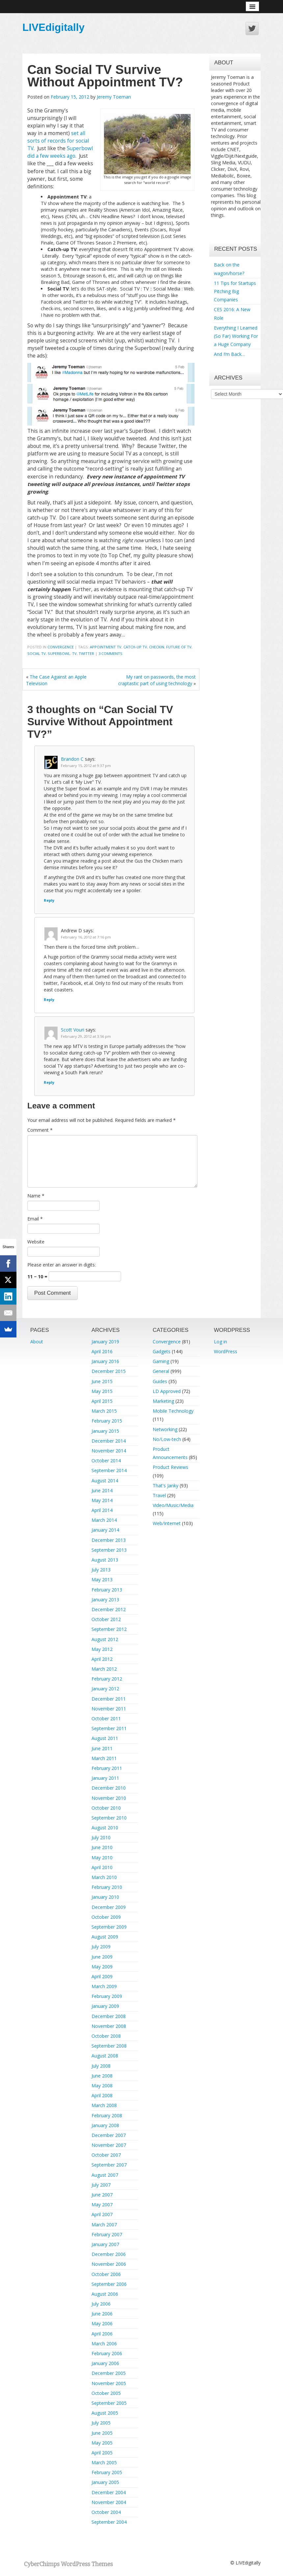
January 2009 (105, 2006)
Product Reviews (170, 1467)
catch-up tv (135, 646)
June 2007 (102, 2195)
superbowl (59, 653)
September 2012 (109, 1629)
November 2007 (108, 2145)
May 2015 (102, 1391)
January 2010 (105, 1897)
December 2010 (108, 1788)
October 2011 (106, 1718)
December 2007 (108, 2135)
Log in (220, 1341)
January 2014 (105, 1530)
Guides (160, 1381)
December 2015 (108, 1371)
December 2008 (108, 2016)
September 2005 (109, 2403)
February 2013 (106, 1590)
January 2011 (105, 1778)
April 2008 (102, 2095)
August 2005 (104, 2413)
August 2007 (104, 2175)
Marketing (163, 1401)
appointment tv (105, 646)
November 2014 (108, 1451)
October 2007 (106, 2155)
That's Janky (165, 1485)
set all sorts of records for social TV (58, 141)
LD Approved (167, 1391)
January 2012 (105, 1688)
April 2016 (102, 1351)
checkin (156, 646)
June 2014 (102, 1490)
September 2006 (109, 2284)
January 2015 (105, 1431)
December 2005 (108, 2373)
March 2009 (104, 1986)
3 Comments (110, 653)
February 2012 (106, 1679)
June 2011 (102, 1748)
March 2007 (104, 2224)
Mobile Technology (173, 1411)
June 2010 (102, 1847)
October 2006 (106, 2274)
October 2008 (106, 2036)
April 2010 (102, 1867)
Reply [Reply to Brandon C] (49, 900)
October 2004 (106, 2512)
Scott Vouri (72, 1030)
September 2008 (109, 2046)
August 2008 (104, 2056)
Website (35, 1242)
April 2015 (102, 1401)
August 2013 (104, 1560)
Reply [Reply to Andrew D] (49, 999)
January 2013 (105, 1599)
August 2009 (104, 1937)
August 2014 (104, 1480)
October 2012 (106, 1619)
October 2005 (106, 2393)
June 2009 (102, 1957)
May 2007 (102, 2204)
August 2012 (104, 1639)
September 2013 (109, 1550)
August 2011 (104, 1738)
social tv (36, 653)
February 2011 (106, 1768)
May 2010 (102, 1857)
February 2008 (106, 2115)
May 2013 (102, 1579)
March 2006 (104, 2343)
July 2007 (101, 2185)
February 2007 (106, 2234)
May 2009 (102, 1966)
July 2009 (101, 1946)
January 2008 (105, 2125)
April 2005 (102, 2452)
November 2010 (108, 1798)
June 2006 (102, 2313)
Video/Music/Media (173, 1505)
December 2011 (108, 1699)
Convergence (60, 646)
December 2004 (108, 2492)
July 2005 (101, 2423)
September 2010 (109, 1818)
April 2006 (102, 2334)
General (161, 1371)
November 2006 (108, 2264)
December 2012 (108, 1609)
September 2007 (109, 2165)
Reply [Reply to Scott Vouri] (49, 1082)
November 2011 (108, 1709)
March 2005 (104, 2462)
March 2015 (104, 1411)
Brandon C (72, 759)
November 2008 (108, 2026)
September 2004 (109, 2522)
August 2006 (104, 2294)
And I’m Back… (229, 354)
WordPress (225, 1351)
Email (35, 1219)
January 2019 (105, 1341)
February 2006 (106, 2353)
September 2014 (109, 1470)
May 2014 (102, 1500)
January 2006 (105, 2363)
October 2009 (106, 1917)
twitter (86, 653)
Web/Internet (167, 1523)
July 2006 (101, 2304)
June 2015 (102, 1381)
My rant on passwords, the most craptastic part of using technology (157, 680)
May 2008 (102, 2085)
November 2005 (108, 2383)
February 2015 (106, 1421)
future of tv (179, 646)
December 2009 (108, 1907)
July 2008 (101, 2066)
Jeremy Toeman (114, 97)
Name (35, 1196)
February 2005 (106, 2472)
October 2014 (106, 1460)
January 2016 (105, 1361)
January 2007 (105, 2244)
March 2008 (104, 2105)
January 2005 (105, 2482)
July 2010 (101, 1837)
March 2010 (104, 1877)
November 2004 (108, 2502)
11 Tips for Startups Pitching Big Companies (235, 291)
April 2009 (102, 1976)
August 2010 (104, 1827)
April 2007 (102, 2214)
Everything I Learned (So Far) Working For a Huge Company (236, 336)
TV (74, 653)
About (36, 1341)
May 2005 (102, 2443)
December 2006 (108, 2254)
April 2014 (102, 1510)
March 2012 (104, 1669)
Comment (40, 1130)
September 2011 (109, 1728)
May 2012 (102, 1649)
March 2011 (104, 1758)
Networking (165, 1429)
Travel (159, 1495)
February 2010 (106, 1887)
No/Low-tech (167, 1439)
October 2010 (106, 1808)
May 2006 (102, 2323)
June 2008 (102, 2076)
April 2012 (102, 1659)
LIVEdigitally (53, 27)
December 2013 (108, 1540)
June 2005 (102, 2433)
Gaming (161, 1361)
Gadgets (161, 1351)
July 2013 (101, 1569)
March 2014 (104, 1520)
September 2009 (109, 1927)
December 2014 (108, 1441)
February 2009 (106, 1996)
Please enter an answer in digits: (61, 1265)
